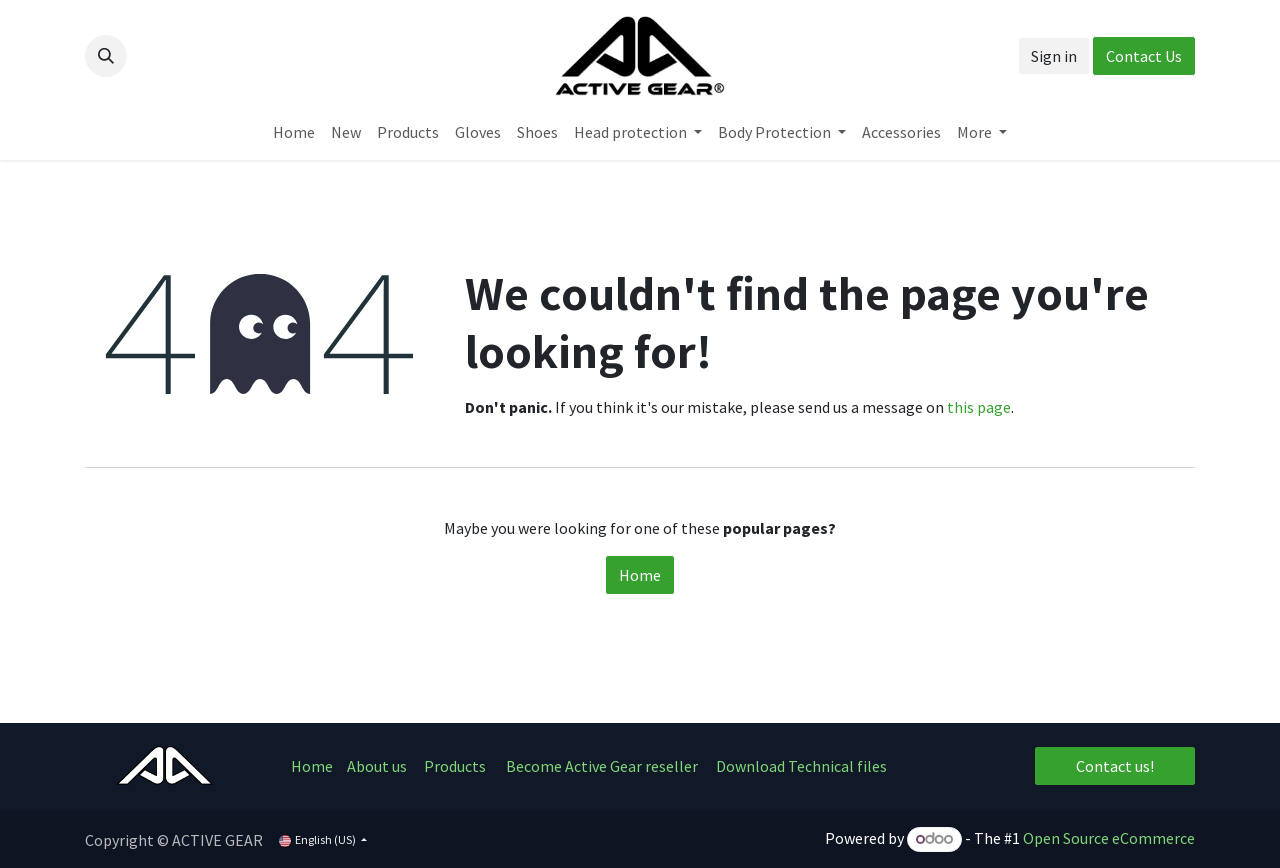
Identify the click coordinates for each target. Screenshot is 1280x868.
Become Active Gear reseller (602, 766)
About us (378, 766)
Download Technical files (801, 766)
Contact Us (1144, 56)
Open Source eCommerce (1109, 838)
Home (640, 575)
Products (455, 766)
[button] (106, 56)
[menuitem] (294, 132)
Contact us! (1115, 766)
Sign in (1054, 56)
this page (979, 407)
